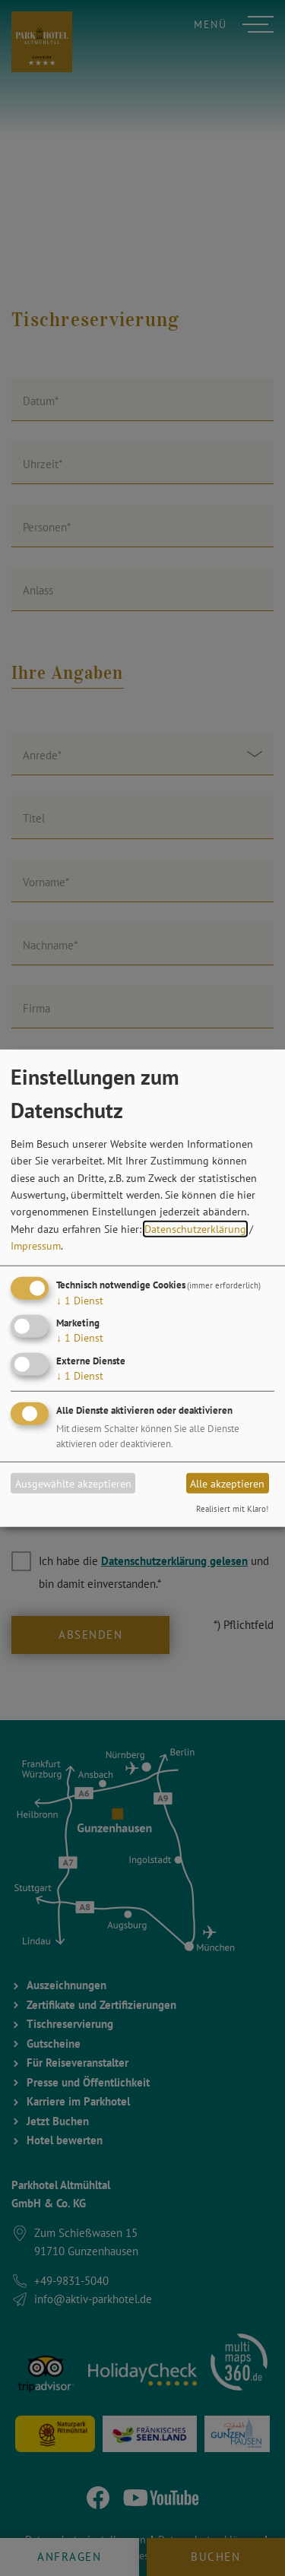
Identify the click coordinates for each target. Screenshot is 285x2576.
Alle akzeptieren (227, 1483)
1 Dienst (79, 1300)
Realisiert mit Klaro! (232, 1508)
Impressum (36, 1246)
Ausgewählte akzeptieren (73, 1483)
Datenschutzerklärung (195, 1229)
